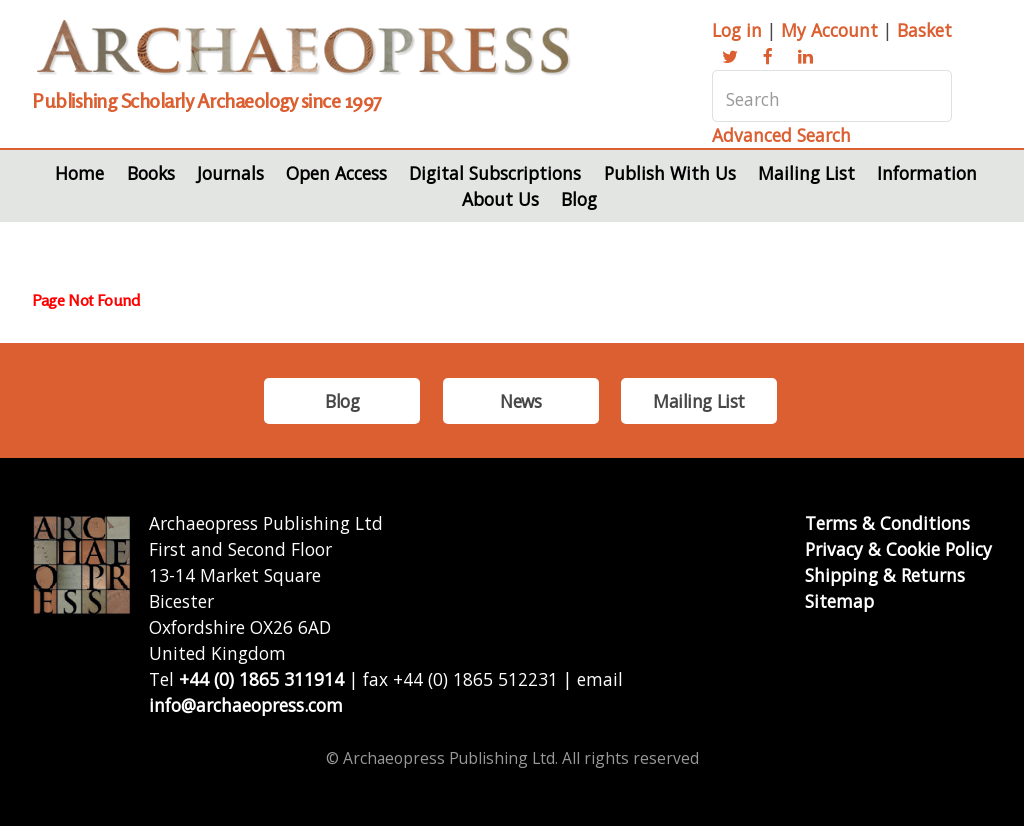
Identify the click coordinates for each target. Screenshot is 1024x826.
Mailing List (806, 173)
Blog (579, 199)
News (520, 401)
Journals (230, 173)
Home (79, 173)
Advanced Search (781, 135)
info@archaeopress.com (246, 705)
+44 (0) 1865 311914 (261, 679)
